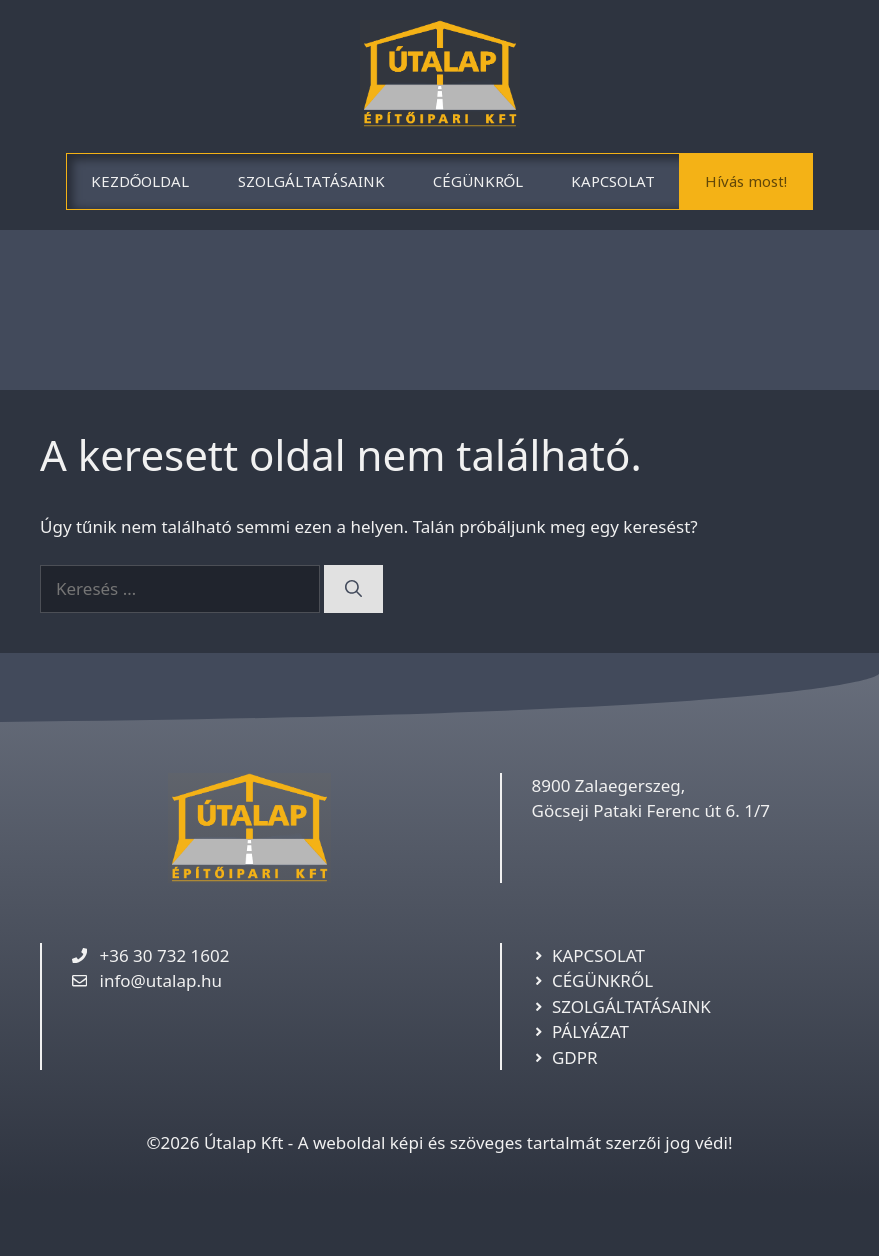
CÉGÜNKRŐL (478, 181)
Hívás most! (746, 181)
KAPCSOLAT (613, 181)
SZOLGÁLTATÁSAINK (311, 181)
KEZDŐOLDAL (140, 181)
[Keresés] (353, 589)
